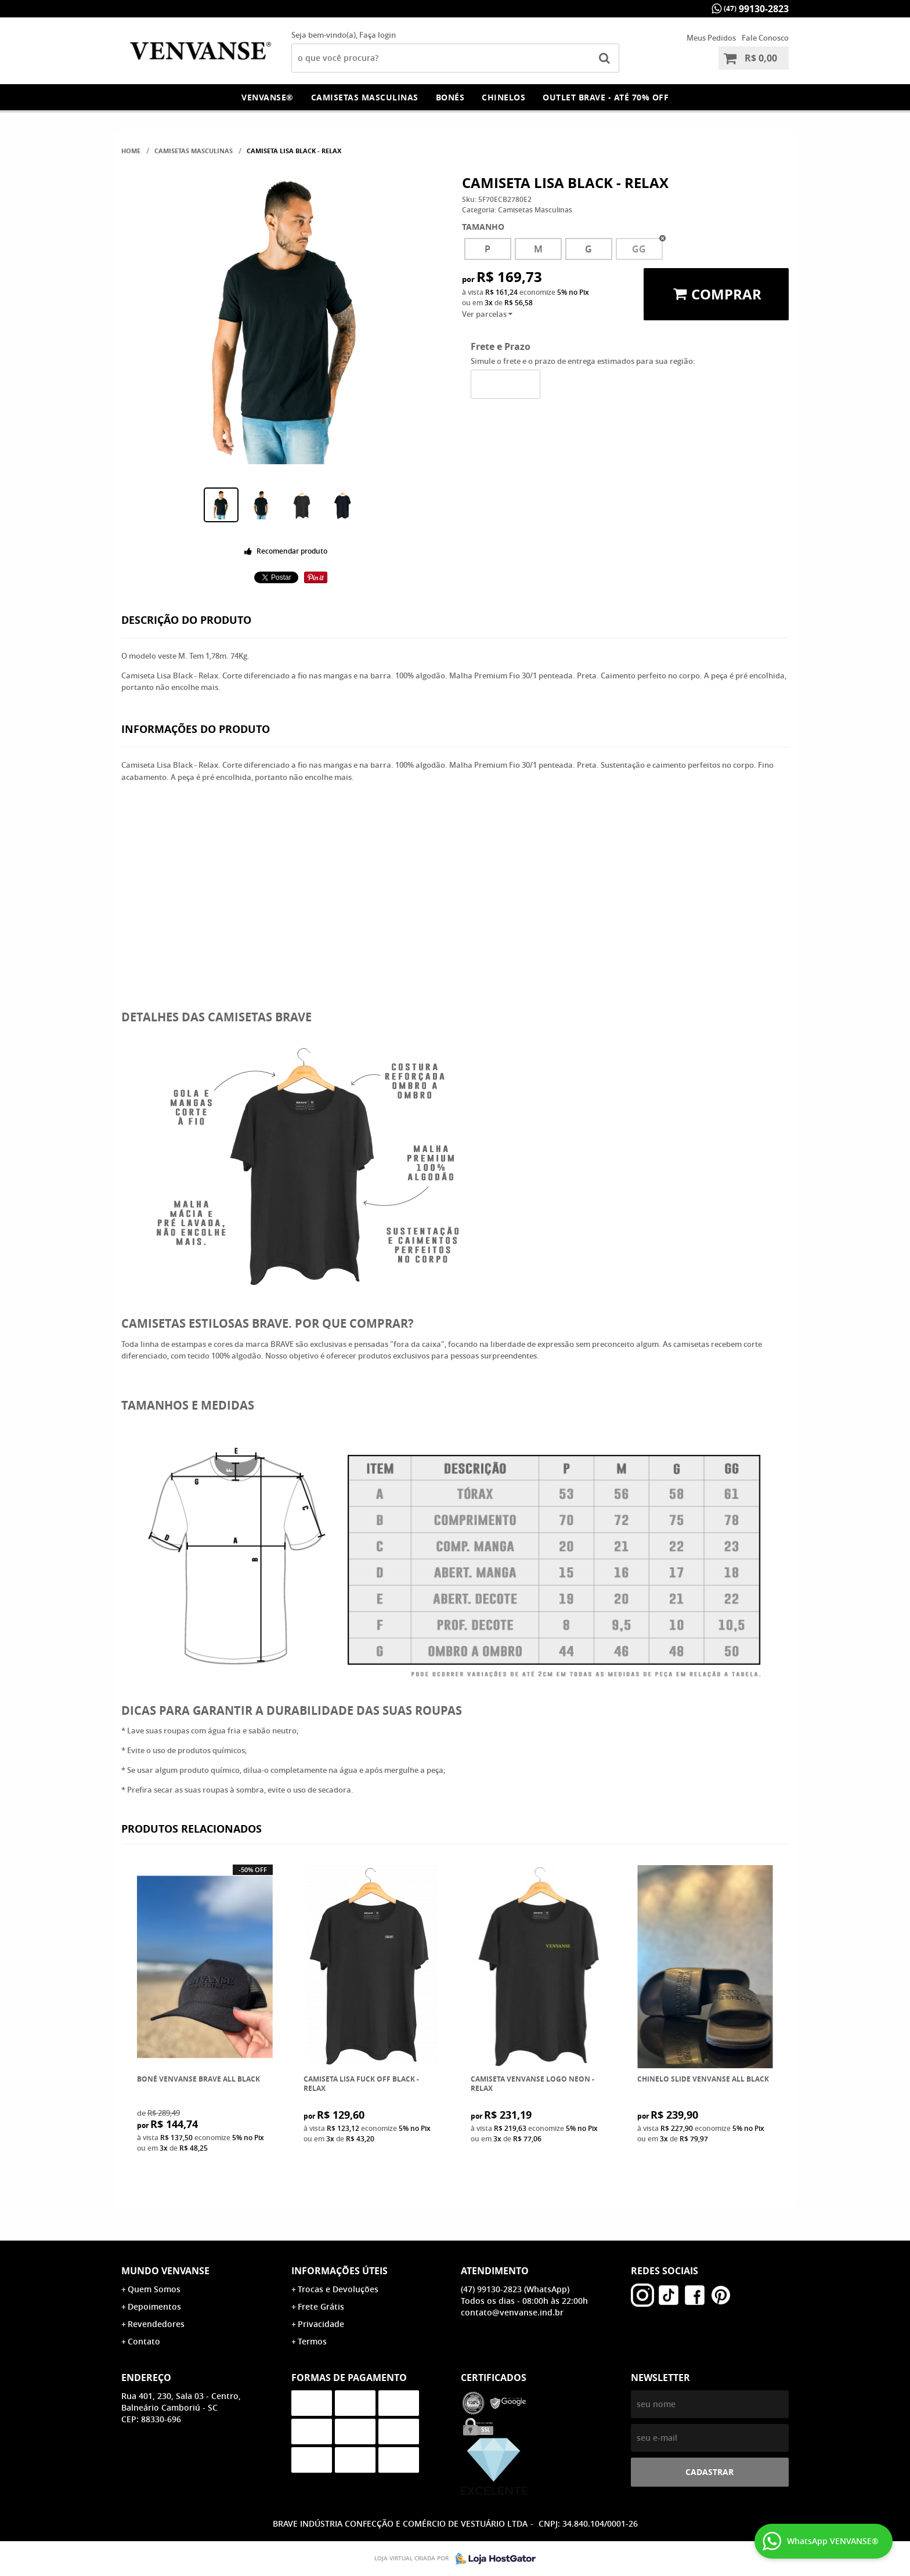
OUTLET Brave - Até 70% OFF (606, 97)
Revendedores (156, 2323)
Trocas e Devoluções (338, 2289)
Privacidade (321, 2323)
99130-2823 (756, 8)
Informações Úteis (339, 2270)
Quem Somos (154, 2289)
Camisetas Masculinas (364, 97)
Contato (144, 2341)
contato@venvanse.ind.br (512, 2312)
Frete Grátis (321, 2306)
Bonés (450, 97)
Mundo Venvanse (165, 2270)
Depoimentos (154, 2306)
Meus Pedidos (711, 37)
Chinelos (503, 97)
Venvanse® (267, 97)
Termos (312, 2341)
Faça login (377, 35)
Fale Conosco (765, 37)
